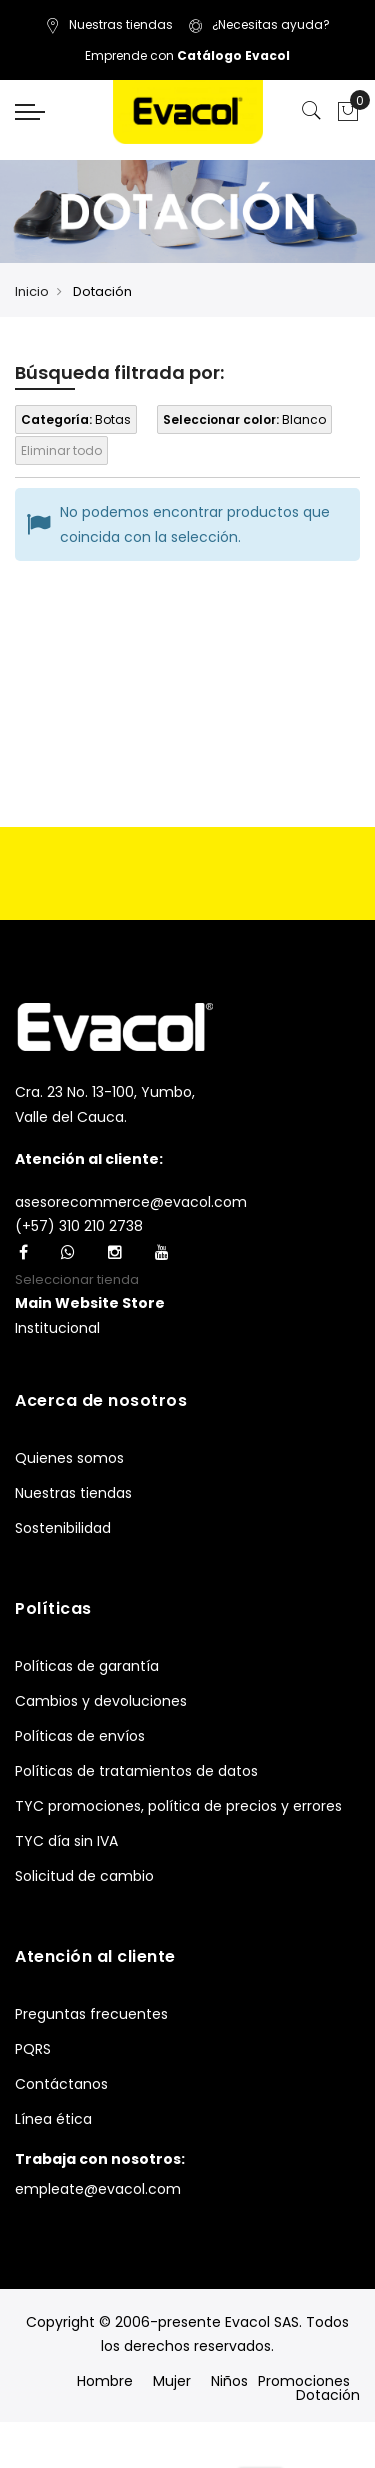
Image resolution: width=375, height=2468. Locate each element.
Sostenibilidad (63, 1528)
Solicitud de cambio (84, 1876)
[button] (90, 1303)
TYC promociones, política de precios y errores (178, 1806)
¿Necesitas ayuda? (259, 24)
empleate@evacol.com (98, 2189)
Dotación (328, 2395)
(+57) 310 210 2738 (79, 1226)
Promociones (304, 2381)
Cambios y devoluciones (101, 1701)
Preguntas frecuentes (91, 2014)
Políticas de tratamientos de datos (136, 1771)
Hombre (105, 2381)
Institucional (57, 1328)
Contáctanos (61, 2084)
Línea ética (53, 2119)
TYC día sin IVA (66, 1841)
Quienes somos (69, 1458)
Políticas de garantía (87, 1666)
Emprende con (187, 55)
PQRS (33, 2049)
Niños (229, 2381)
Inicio (32, 291)
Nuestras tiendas (109, 24)
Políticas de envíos (80, 1736)
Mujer (172, 2381)
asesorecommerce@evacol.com (131, 1202)
